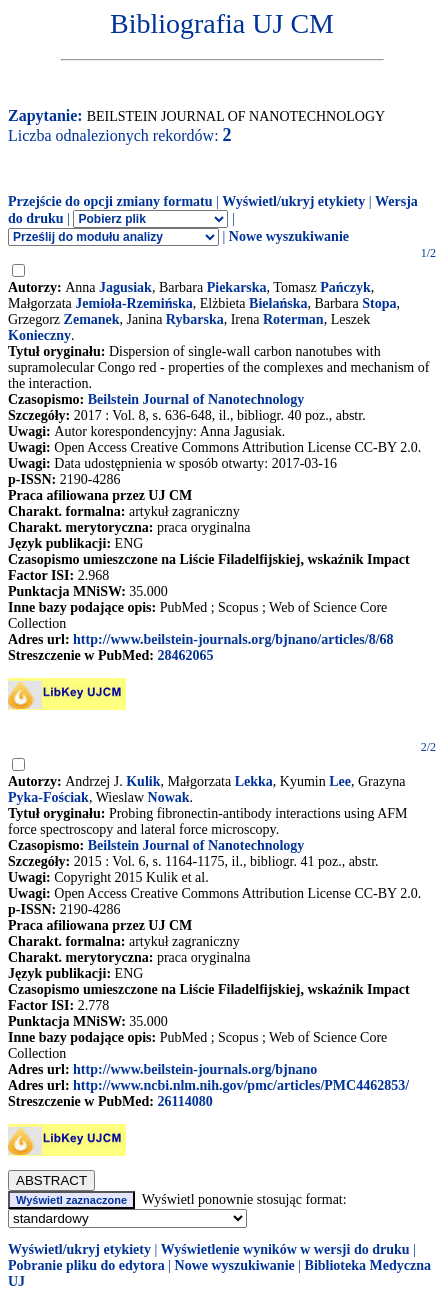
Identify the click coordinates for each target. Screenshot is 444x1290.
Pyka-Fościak (48, 797)
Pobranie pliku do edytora (86, 1265)
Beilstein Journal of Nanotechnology (196, 399)
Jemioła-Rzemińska (133, 303)
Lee (340, 781)
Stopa (379, 303)
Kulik (143, 781)
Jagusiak (125, 287)
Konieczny (39, 335)
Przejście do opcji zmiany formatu (110, 201)
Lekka (254, 781)
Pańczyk (345, 287)
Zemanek (92, 319)
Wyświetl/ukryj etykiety (293, 201)
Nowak (169, 797)
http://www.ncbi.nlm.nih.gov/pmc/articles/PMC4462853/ (241, 1085)
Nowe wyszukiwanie (289, 236)
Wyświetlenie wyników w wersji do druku (285, 1249)
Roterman (293, 319)
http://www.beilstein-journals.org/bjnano (195, 1069)
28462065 (185, 655)
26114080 (184, 1101)
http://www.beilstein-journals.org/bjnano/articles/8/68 (233, 639)
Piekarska (237, 287)
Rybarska (195, 319)
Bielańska (278, 303)
